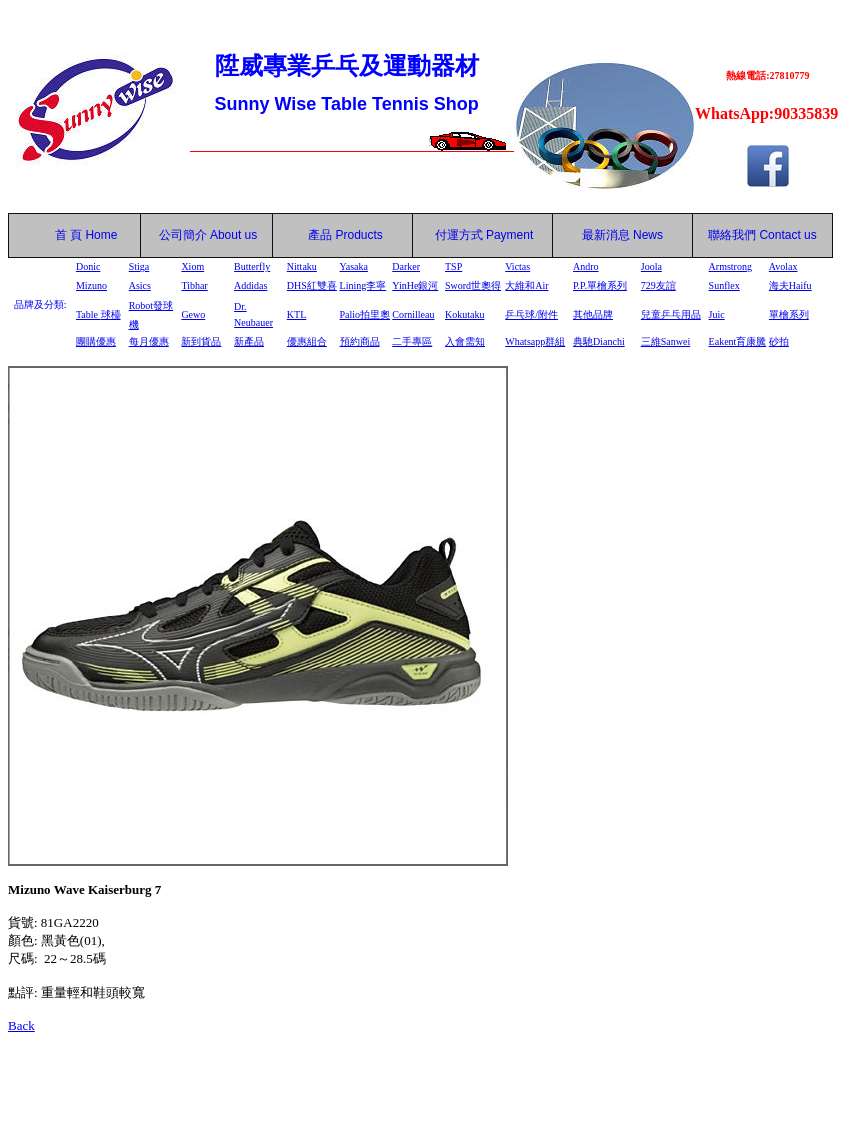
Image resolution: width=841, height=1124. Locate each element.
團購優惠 (96, 341)
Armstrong (730, 266)
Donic (88, 266)
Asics (140, 285)
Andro (586, 266)
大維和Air (526, 285)
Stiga (139, 266)
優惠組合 (307, 341)
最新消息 (622, 235)
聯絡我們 (732, 235)
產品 (345, 235)
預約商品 (360, 341)
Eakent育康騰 (738, 341)
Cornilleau (413, 314)
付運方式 (484, 235)
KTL (296, 314)
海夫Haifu (790, 285)
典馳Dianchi (599, 341)
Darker (406, 266)
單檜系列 (789, 314)
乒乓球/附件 (531, 314)
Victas (517, 266)
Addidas (250, 285)
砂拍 (779, 341)
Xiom (192, 266)
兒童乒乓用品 (671, 314)
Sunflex (724, 285)
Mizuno (91, 285)
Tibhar (194, 285)
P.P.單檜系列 (600, 285)
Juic (717, 314)
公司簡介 (183, 235)
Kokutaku (464, 314)
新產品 (249, 341)
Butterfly (252, 266)
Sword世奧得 (473, 285)
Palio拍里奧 (365, 314)
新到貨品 (201, 341)
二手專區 (412, 341)
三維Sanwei (665, 341)
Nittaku (302, 266)
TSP (453, 266)
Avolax (783, 266)
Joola (651, 266)
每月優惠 (149, 341)
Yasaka (354, 266)
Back (21, 1025)
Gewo (193, 314)
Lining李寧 (363, 285)
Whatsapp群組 (535, 341)
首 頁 (65, 235)
